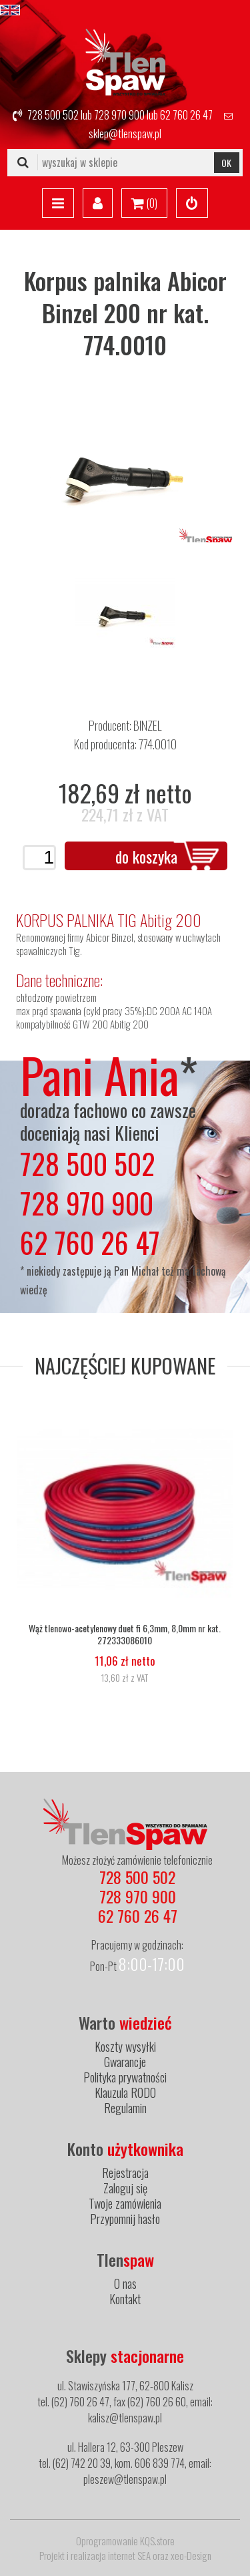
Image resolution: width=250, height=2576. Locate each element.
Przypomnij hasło (125, 2218)
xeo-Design (191, 2555)
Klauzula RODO (125, 2092)
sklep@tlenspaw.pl (125, 134)
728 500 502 (53, 115)
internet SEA (129, 2555)
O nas (125, 2283)
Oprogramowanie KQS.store (125, 2540)
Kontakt (125, 2299)
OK (226, 163)
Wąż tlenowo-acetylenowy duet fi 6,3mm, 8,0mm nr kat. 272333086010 (125, 1634)
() (144, 204)
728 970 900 (119, 115)
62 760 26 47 (186, 115)
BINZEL (147, 725)
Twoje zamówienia (125, 2203)
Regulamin (125, 2108)
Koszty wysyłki (125, 2046)
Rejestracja (125, 2172)
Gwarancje (125, 2061)
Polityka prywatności (125, 2077)
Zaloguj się (125, 2188)
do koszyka (146, 856)
